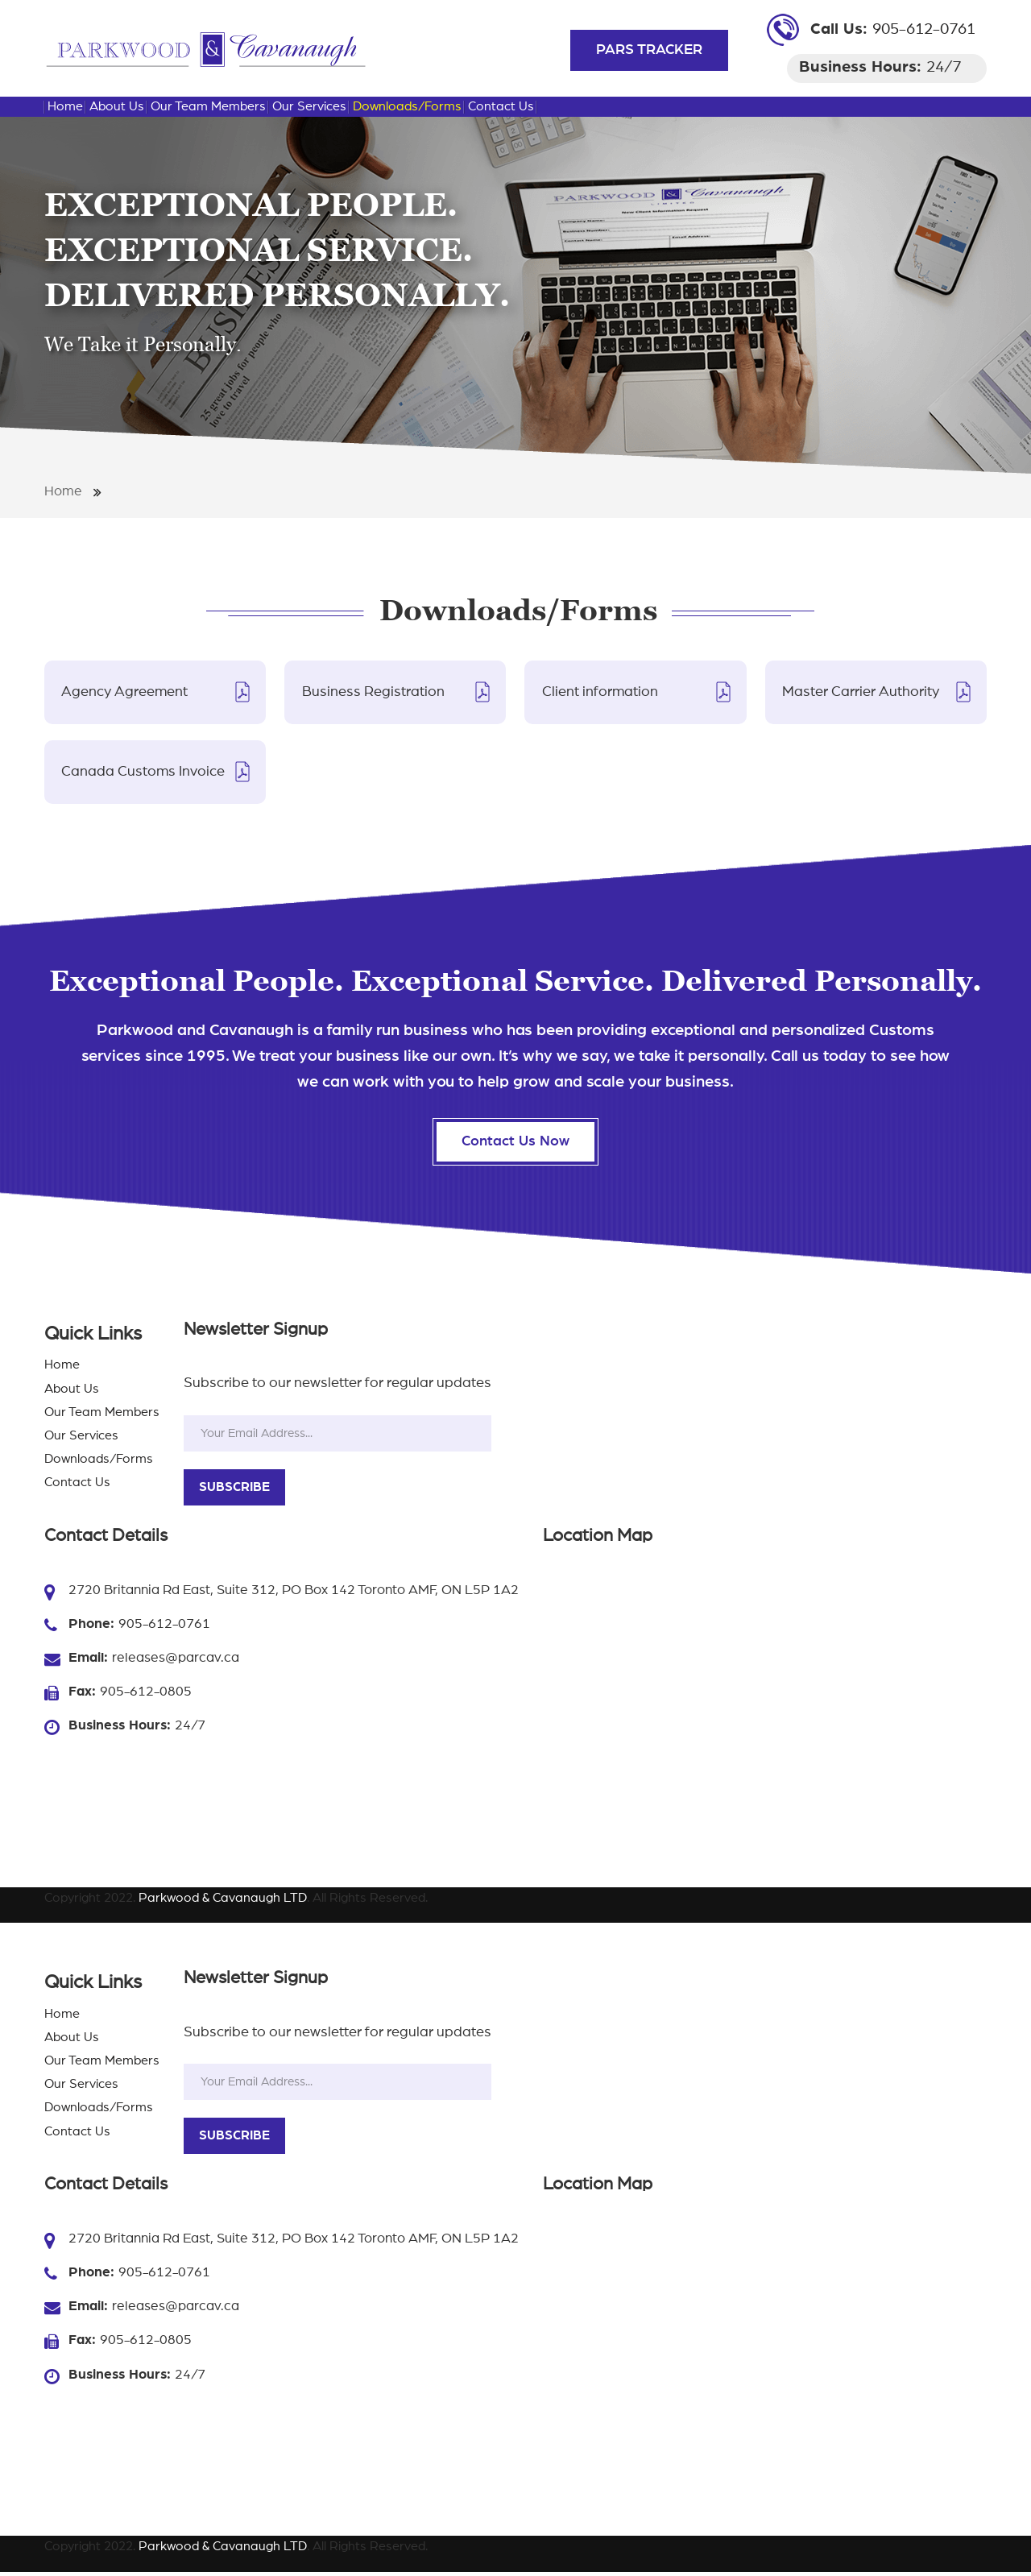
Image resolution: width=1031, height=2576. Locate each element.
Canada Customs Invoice (144, 772)
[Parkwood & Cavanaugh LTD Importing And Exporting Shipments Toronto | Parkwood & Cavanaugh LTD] (205, 48)
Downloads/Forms (407, 106)
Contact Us (501, 106)
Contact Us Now (515, 1144)
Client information (600, 692)
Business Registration (373, 692)
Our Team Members (208, 106)
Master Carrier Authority (861, 692)
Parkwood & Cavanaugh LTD (223, 1901)
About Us (116, 106)
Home (65, 106)
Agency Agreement (125, 692)
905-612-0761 (923, 29)
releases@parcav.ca (175, 1661)
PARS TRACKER (649, 50)
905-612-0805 (146, 1695)
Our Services (309, 106)
